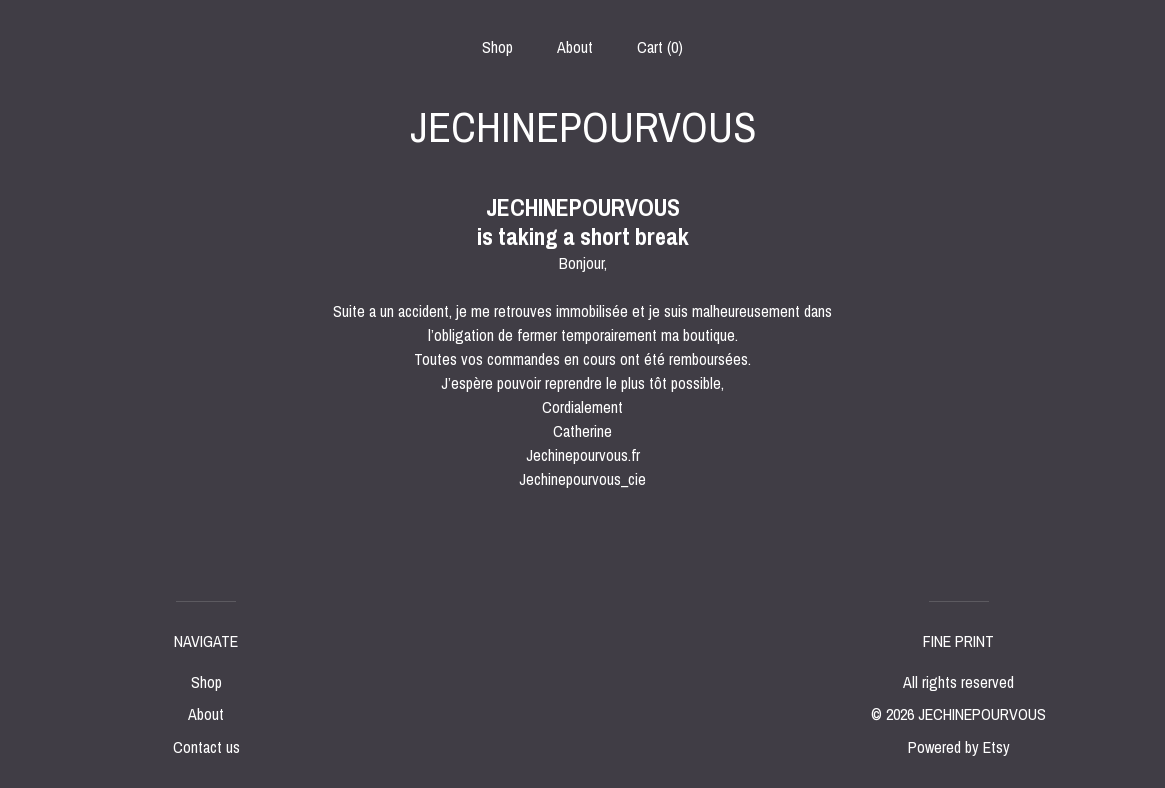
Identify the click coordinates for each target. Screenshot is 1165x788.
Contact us (206, 747)
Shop (497, 47)
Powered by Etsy (959, 747)
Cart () (660, 47)
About (575, 47)
